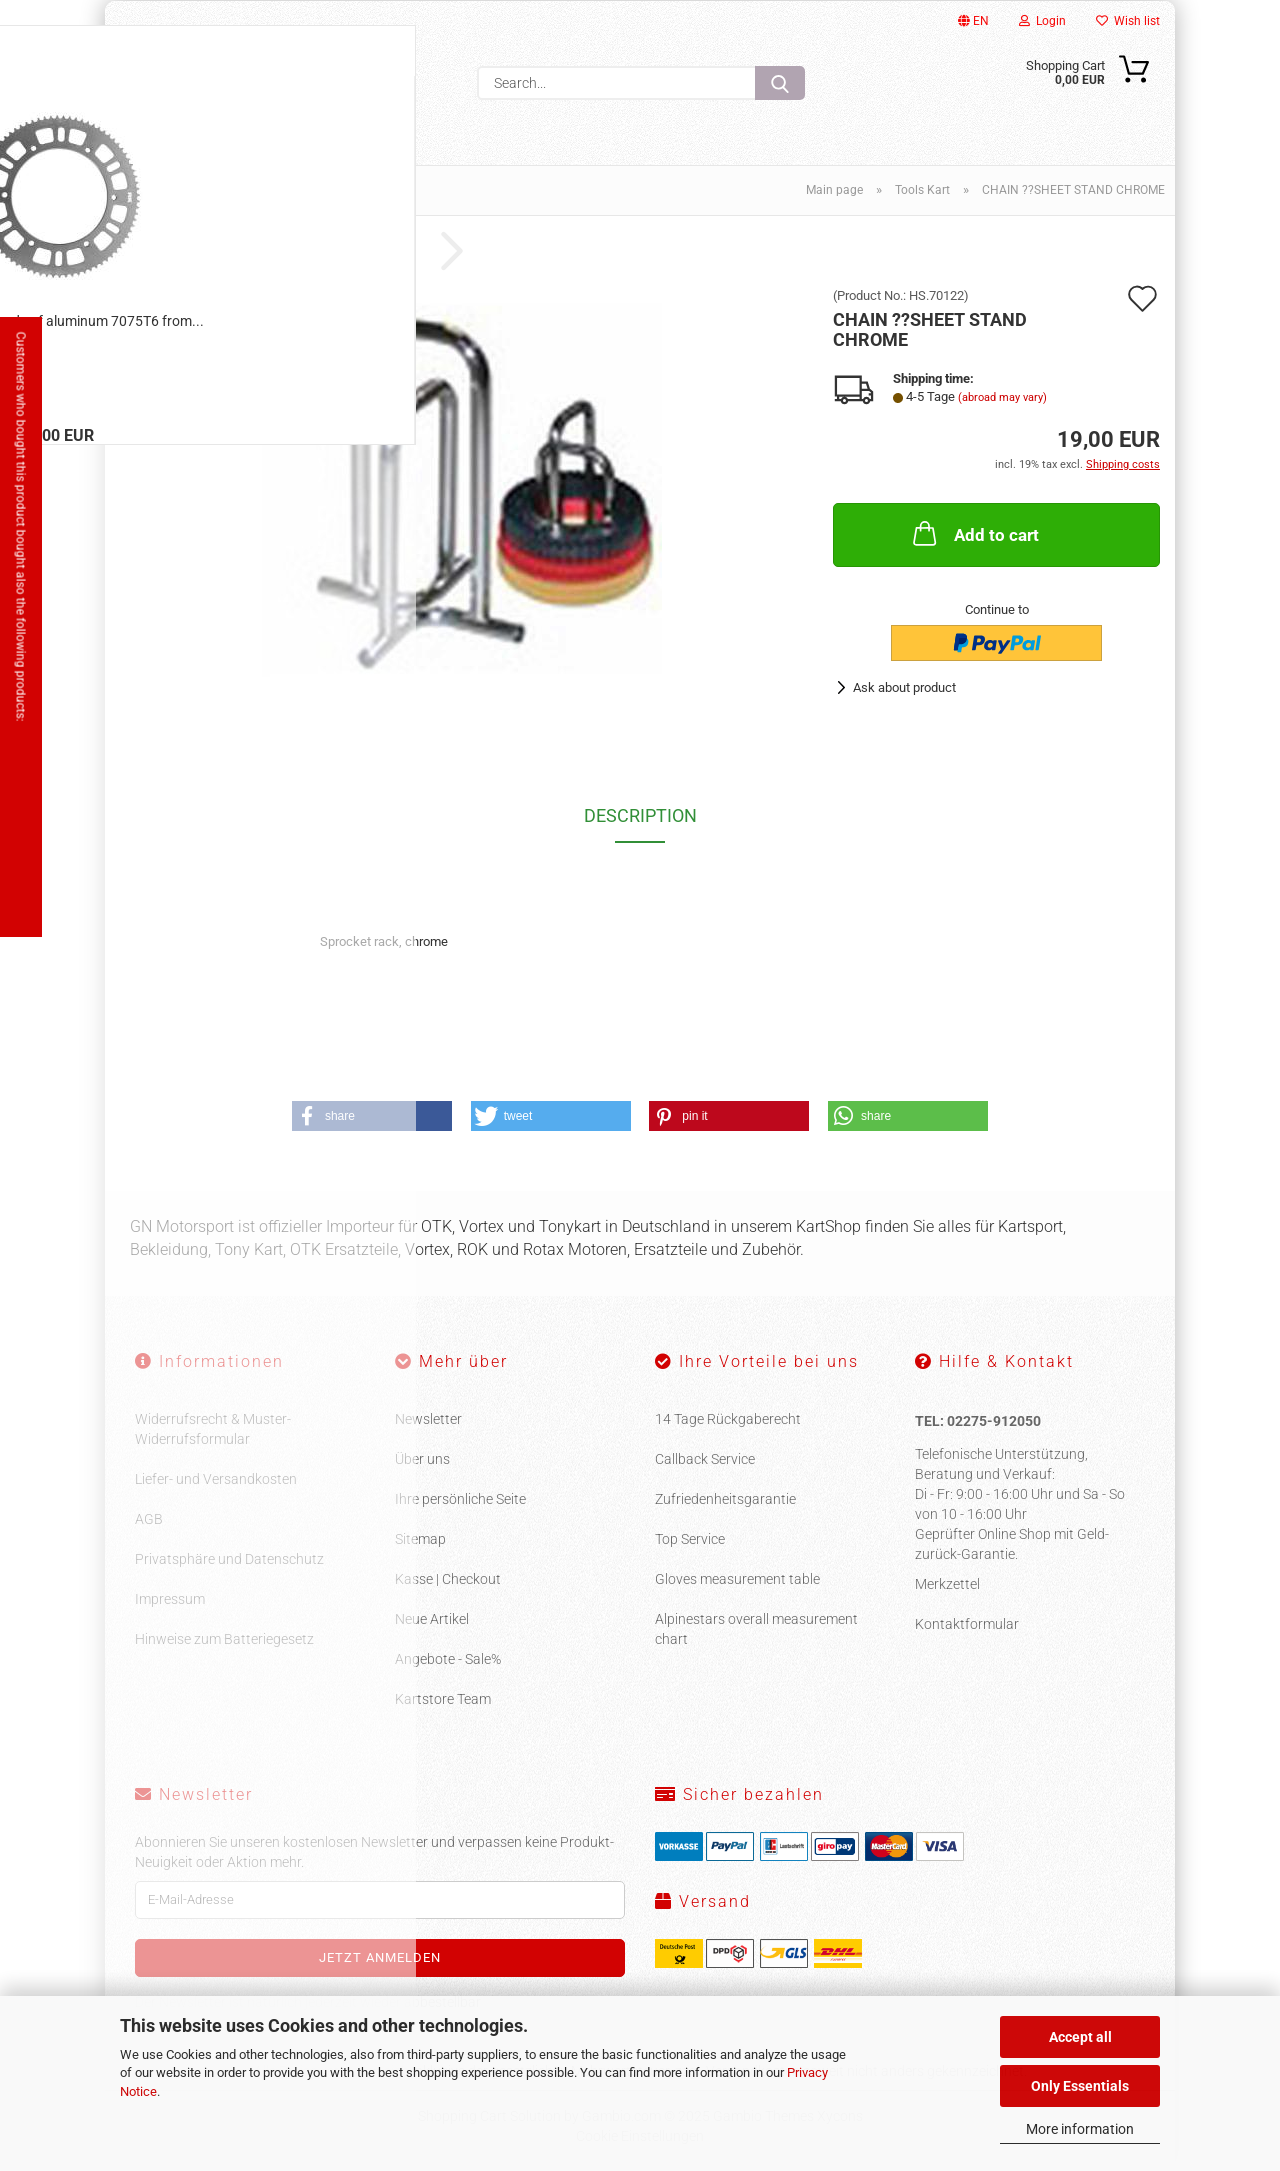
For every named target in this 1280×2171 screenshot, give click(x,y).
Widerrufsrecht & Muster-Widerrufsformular (213, 1429)
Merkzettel (947, 1584)
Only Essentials (1080, 2086)
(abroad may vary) (1002, 397)
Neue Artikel (432, 1619)
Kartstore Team (443, 1699)
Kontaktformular (967, 1624)
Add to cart (974, 533)
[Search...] (780, 83)
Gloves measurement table (737, 1579)
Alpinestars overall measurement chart (756, 1629)
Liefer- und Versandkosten (216, 1479)
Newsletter (428, 1419)
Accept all (1080, 2037)
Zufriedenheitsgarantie (725, 1499)
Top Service (690, 1539)
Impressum (170, 1599)
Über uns (422, 1459)
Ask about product (904, 687)
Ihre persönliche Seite (460, 1499)
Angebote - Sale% (448, 1659)
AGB (149, 1519)
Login (1042, 21)
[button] (372, 1116)
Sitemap (420, 1539)
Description (640, 815)
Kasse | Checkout (448, 1579)
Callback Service (705, 1459)
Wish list (1128, 21)
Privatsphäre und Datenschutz (229, 1559)
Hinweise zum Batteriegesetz (224, 1639)
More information (1080, 2129)
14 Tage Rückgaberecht (728, 1419)
